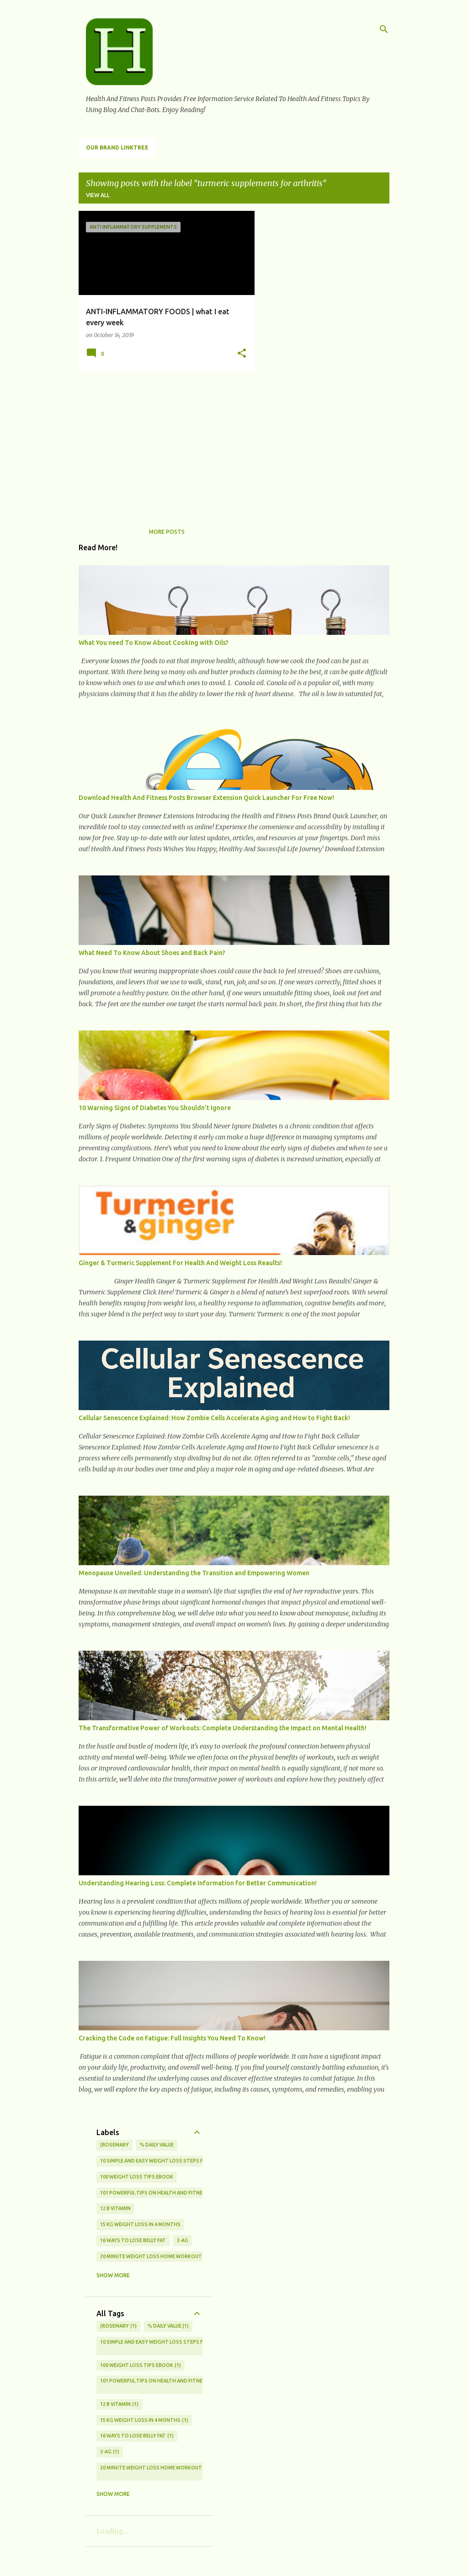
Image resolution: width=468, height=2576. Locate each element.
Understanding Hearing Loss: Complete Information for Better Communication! (198, 1883)
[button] (241, 354)
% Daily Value (157, 2144)
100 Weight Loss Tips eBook (136, 2176)
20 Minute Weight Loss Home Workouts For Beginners (172, 2256)
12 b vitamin (115, 2208)
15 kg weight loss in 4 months (140, 2224)
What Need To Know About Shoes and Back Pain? (152, 952)
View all (98, 195)
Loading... (112, 2531)
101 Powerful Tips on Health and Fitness (154, 2192)
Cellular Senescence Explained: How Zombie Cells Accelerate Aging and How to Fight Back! (214, 1418)
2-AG (182, 2240)
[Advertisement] (163, 441)
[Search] (383, 29)
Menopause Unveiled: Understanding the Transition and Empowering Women (194, 1573)
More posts (167, 532)
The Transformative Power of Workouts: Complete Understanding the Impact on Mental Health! (223, 1728)
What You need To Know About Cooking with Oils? (154, 642)
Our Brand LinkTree (117, 147)
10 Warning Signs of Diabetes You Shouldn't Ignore (155, 1107)
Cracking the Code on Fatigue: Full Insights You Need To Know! (172, 2038)
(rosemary (114, 2144)
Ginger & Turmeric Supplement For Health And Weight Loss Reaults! (180, 1263)
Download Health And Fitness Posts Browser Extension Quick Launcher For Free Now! (206, 797)
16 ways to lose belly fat (133, 2240)
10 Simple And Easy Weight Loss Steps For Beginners (169, 2160)
